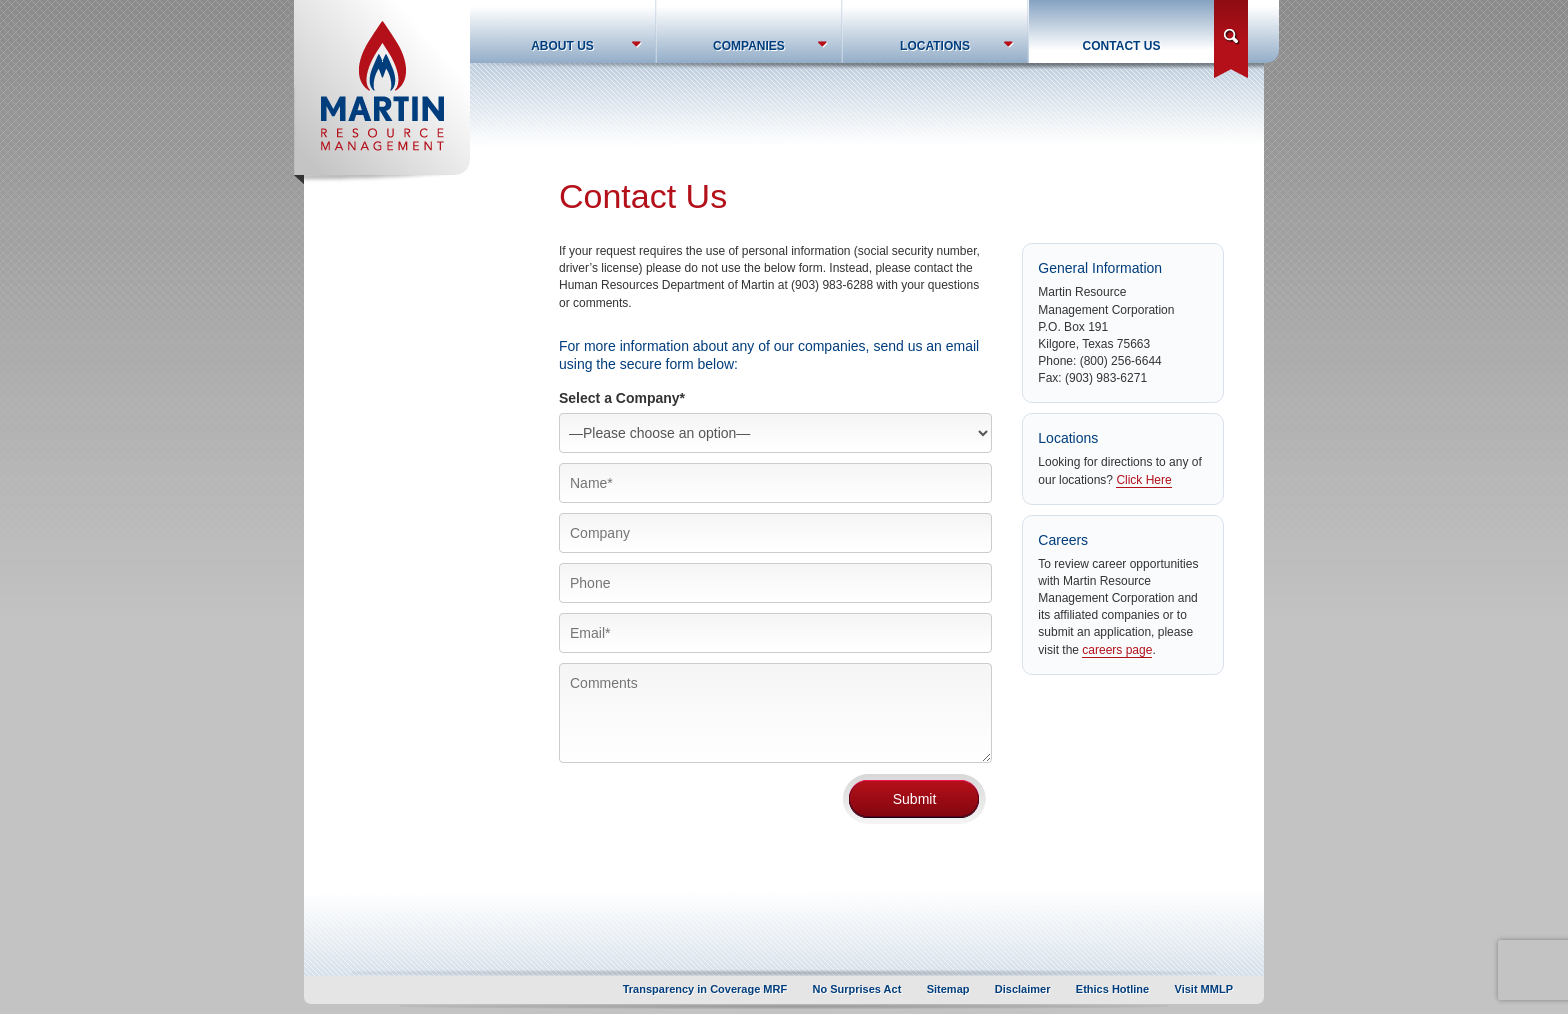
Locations (935, 46)
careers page (1117, 650)
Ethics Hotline (1112, 989)
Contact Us (1122, 46)
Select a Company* (622, 398)
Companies (749, 46)
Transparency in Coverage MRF (705, 989)
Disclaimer (1023, 989)
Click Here (1143, 480)
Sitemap (948, 989)
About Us (562, 46)
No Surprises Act (857, 989)
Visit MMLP (1204, 989)
